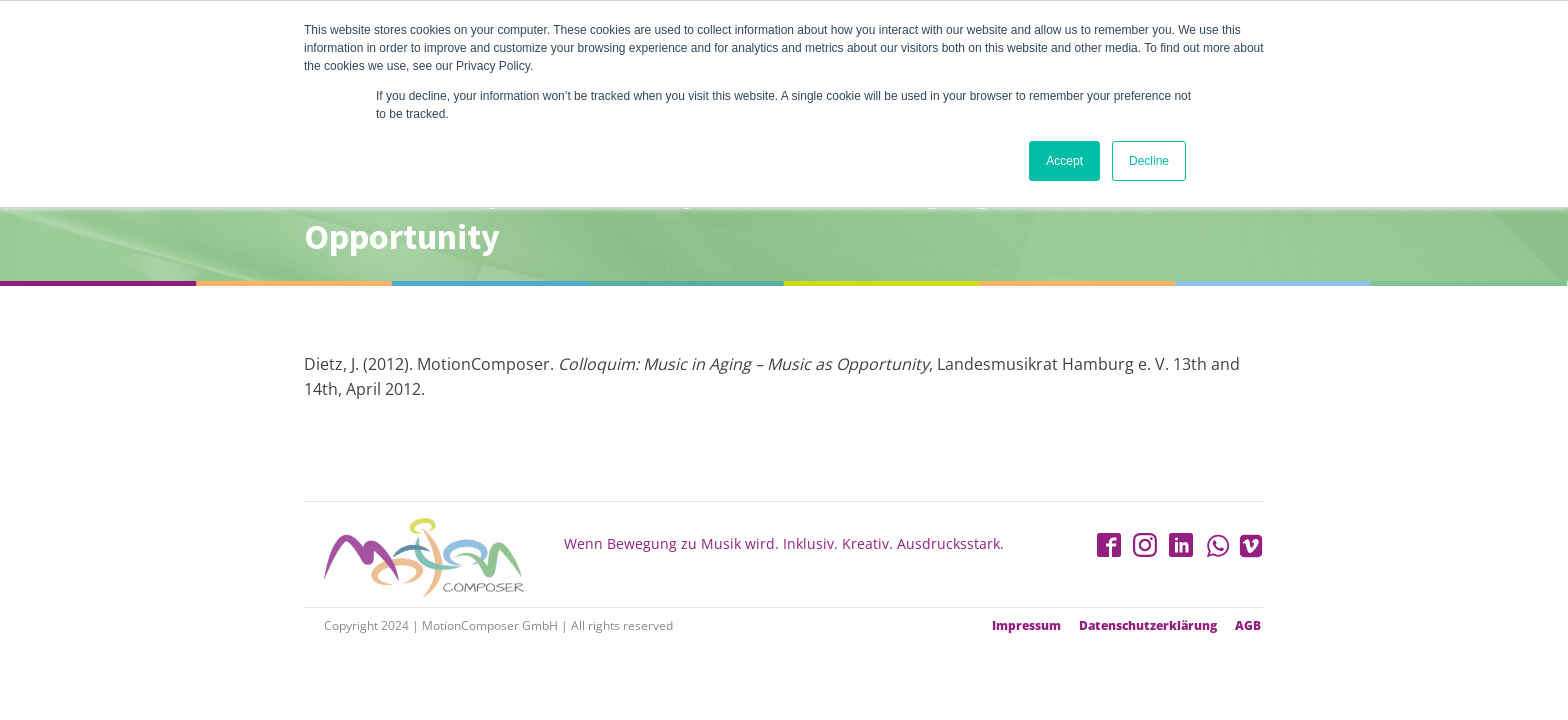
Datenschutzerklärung (1148, 626)
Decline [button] (1149, 161)
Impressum (1026, 626)
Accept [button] (1064, 161)
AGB (1248, 626)
